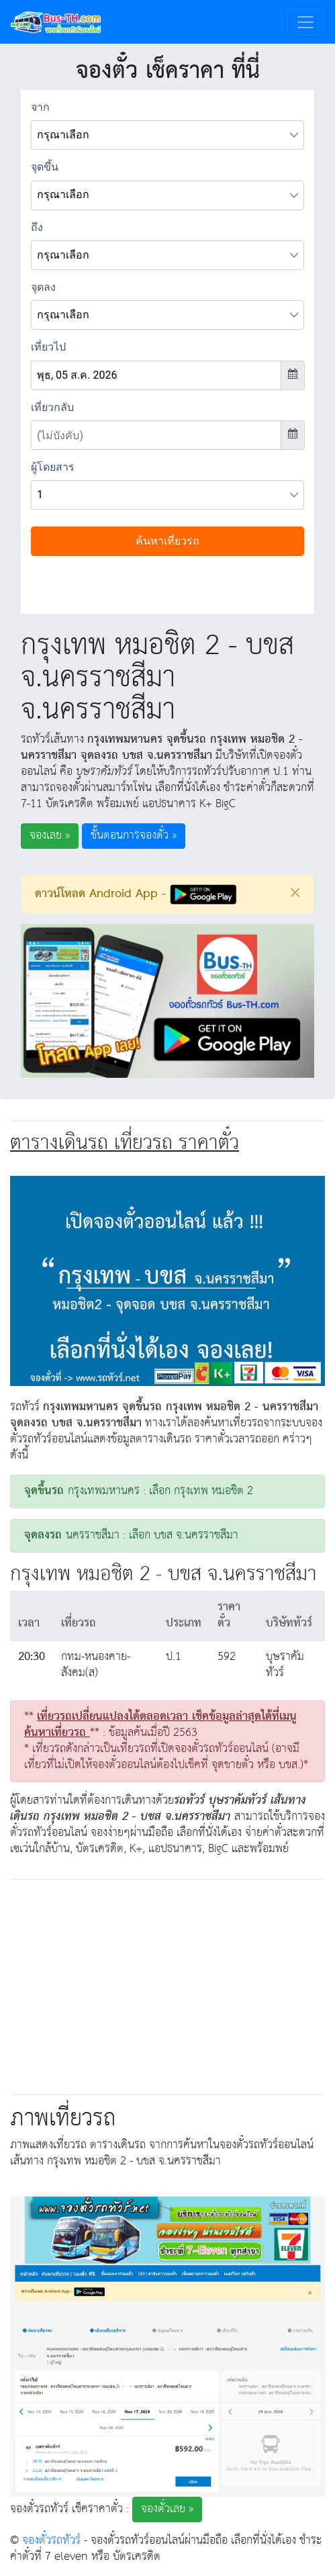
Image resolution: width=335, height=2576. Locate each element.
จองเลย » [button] (50, 835)
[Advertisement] (168, 1984)
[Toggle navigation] (305, 22)
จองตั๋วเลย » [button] (167, 2509)
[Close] (295, 892)
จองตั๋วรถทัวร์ (51, 2540)
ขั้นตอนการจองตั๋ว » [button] (134, 835)
